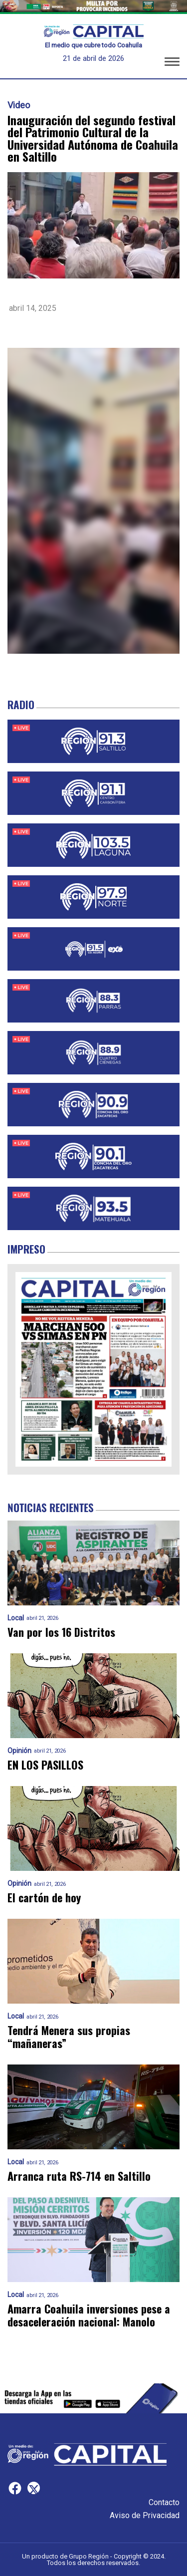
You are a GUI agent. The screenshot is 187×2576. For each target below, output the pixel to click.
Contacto (164, 2502)
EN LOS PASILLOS (45, 1765)
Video (18, 105)
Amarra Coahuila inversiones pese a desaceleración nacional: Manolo (88, 2315)
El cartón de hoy (44, 1897)
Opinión (19, 1751)
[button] (172, 63)
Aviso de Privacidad (145, 2515)
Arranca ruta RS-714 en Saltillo (79, 2176)
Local (15, 1618)
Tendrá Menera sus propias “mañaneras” (68, 2037)
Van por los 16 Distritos (61, 1632)
